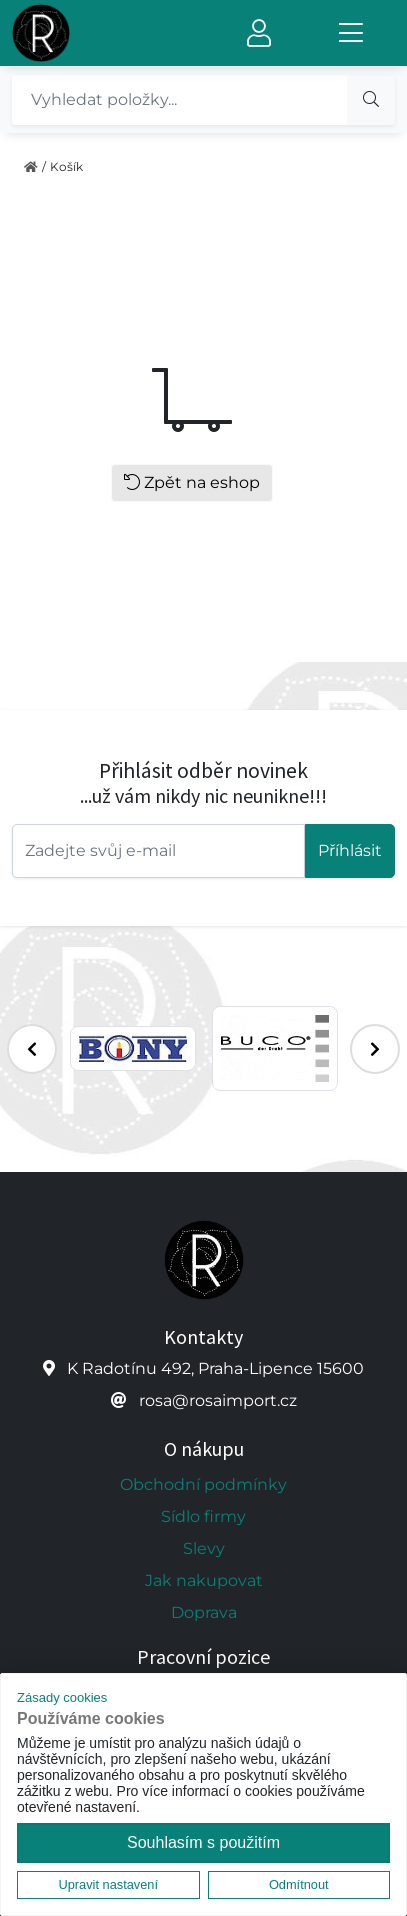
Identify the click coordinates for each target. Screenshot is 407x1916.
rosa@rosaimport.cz (218, 1400)
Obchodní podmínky (203, 1484)
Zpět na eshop (192, 482)
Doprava (204, 1612)
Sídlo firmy (203, 1516)
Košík (66, 166)
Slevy (204, 1548)
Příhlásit (350, 850)
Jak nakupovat (204, 1580)
